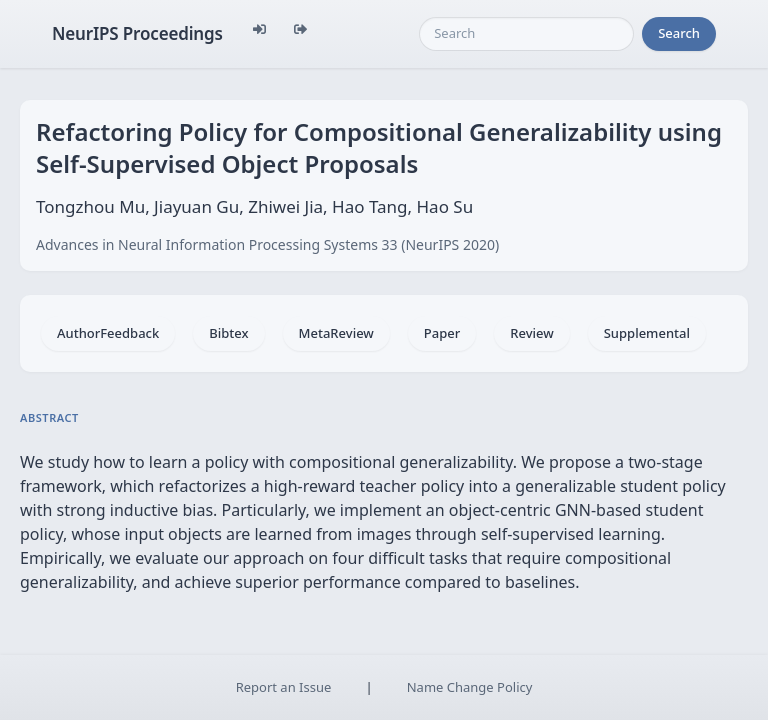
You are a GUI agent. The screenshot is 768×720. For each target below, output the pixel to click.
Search (679, 33)
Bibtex (228, 333)
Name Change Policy (470, 687)
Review (531, 333)
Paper (442, 333)
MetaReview (336, 333)
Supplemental (647, 333)
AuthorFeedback (108, 333)
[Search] (526, 34)
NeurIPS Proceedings (137, 33)
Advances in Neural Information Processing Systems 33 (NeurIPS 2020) (267, 244)
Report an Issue (284, 687)
